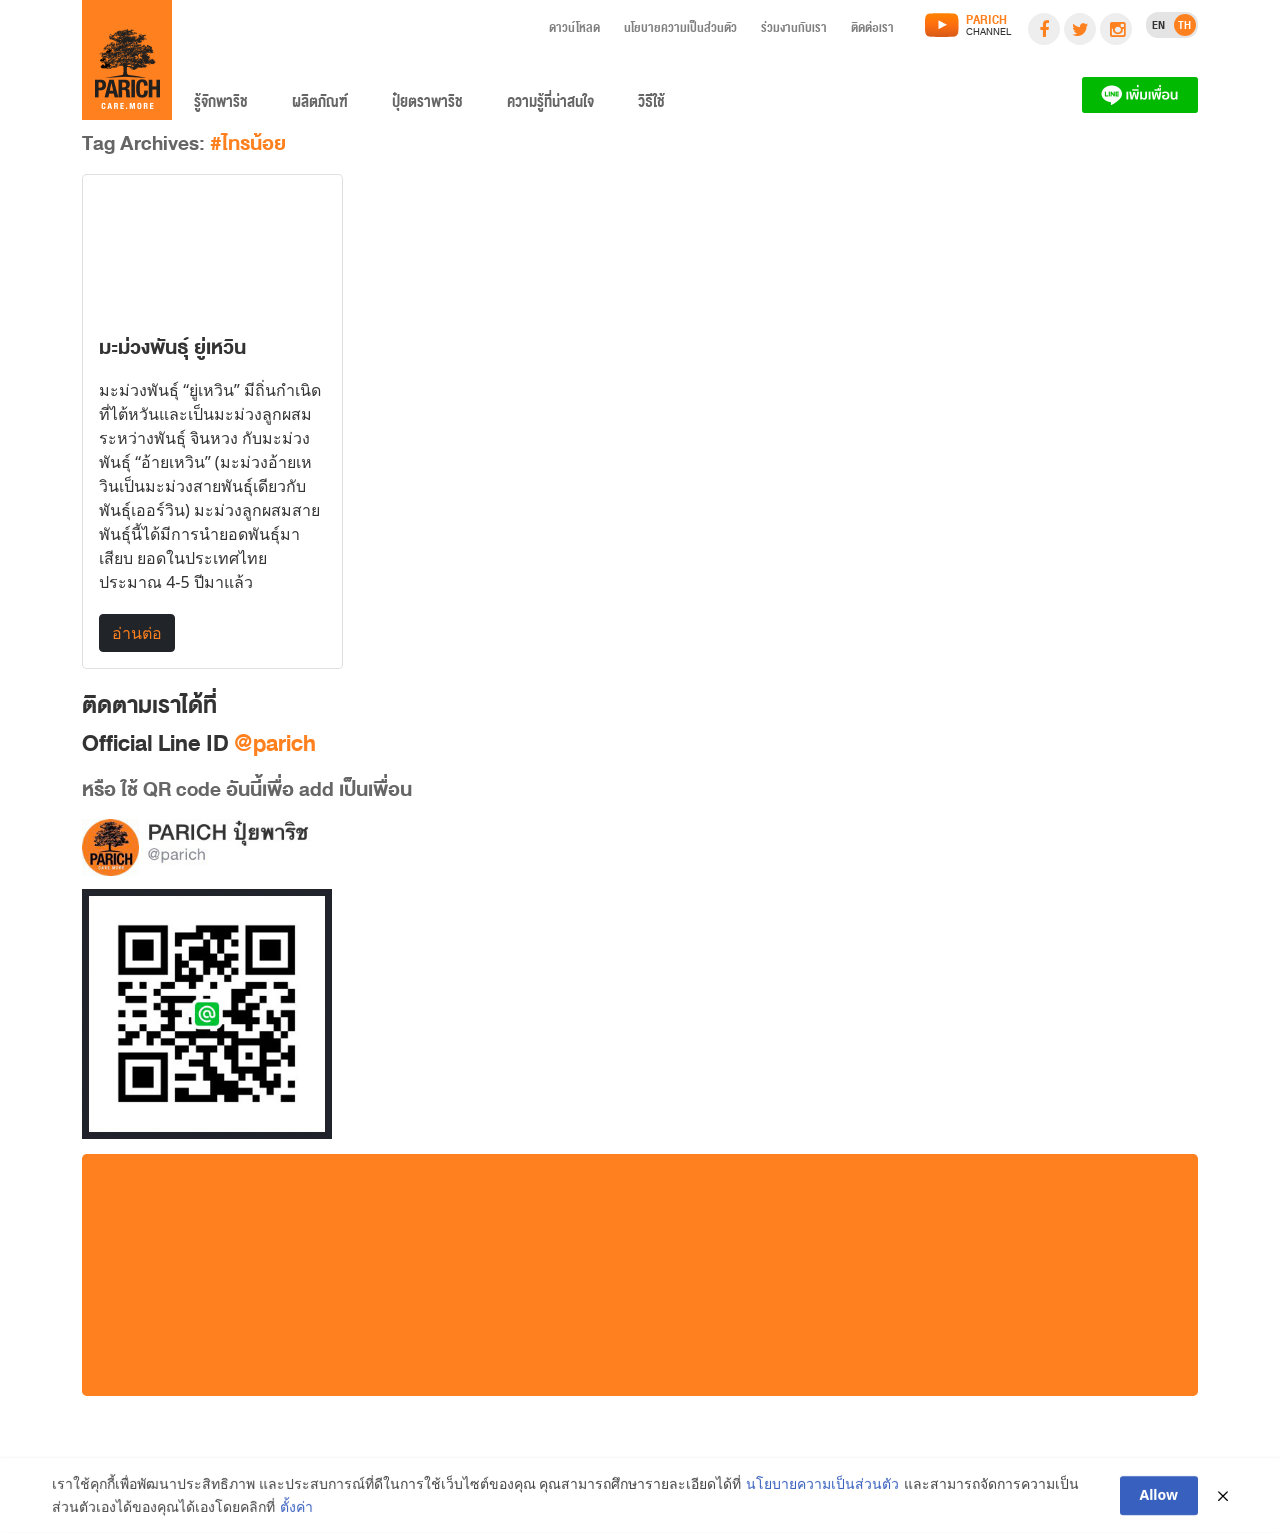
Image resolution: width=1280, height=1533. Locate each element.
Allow (1159, 1496)
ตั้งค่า (296, 1507)
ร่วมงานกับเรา (794, 31)
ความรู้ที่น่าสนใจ (550, 106)
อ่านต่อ (137, 633)
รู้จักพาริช (221, 106)
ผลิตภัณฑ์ (320, 106)
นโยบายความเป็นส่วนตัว (680, 31)
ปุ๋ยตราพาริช (427, 106)
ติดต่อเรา (872, 31)
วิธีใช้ (651, 106)
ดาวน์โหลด (574, 31)
